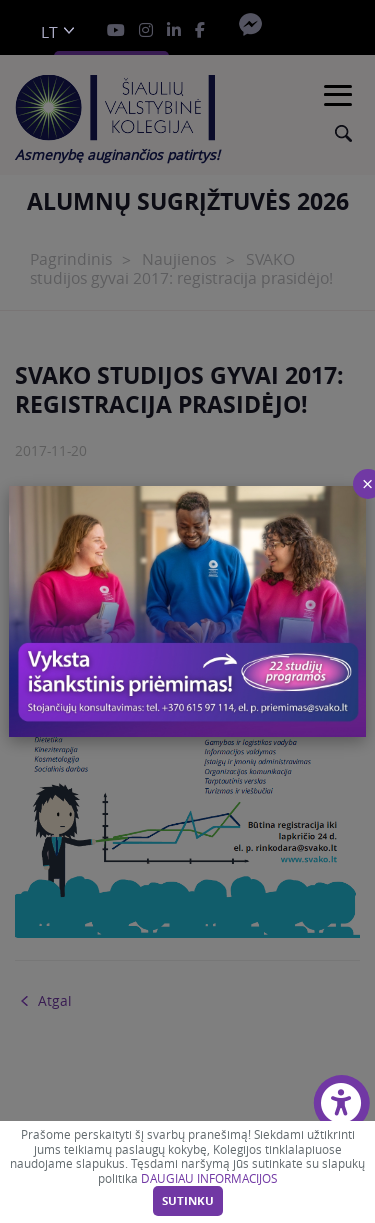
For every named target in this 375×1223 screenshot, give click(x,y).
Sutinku (188, 1201)
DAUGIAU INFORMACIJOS (209, 1178)
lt (49, 32)
